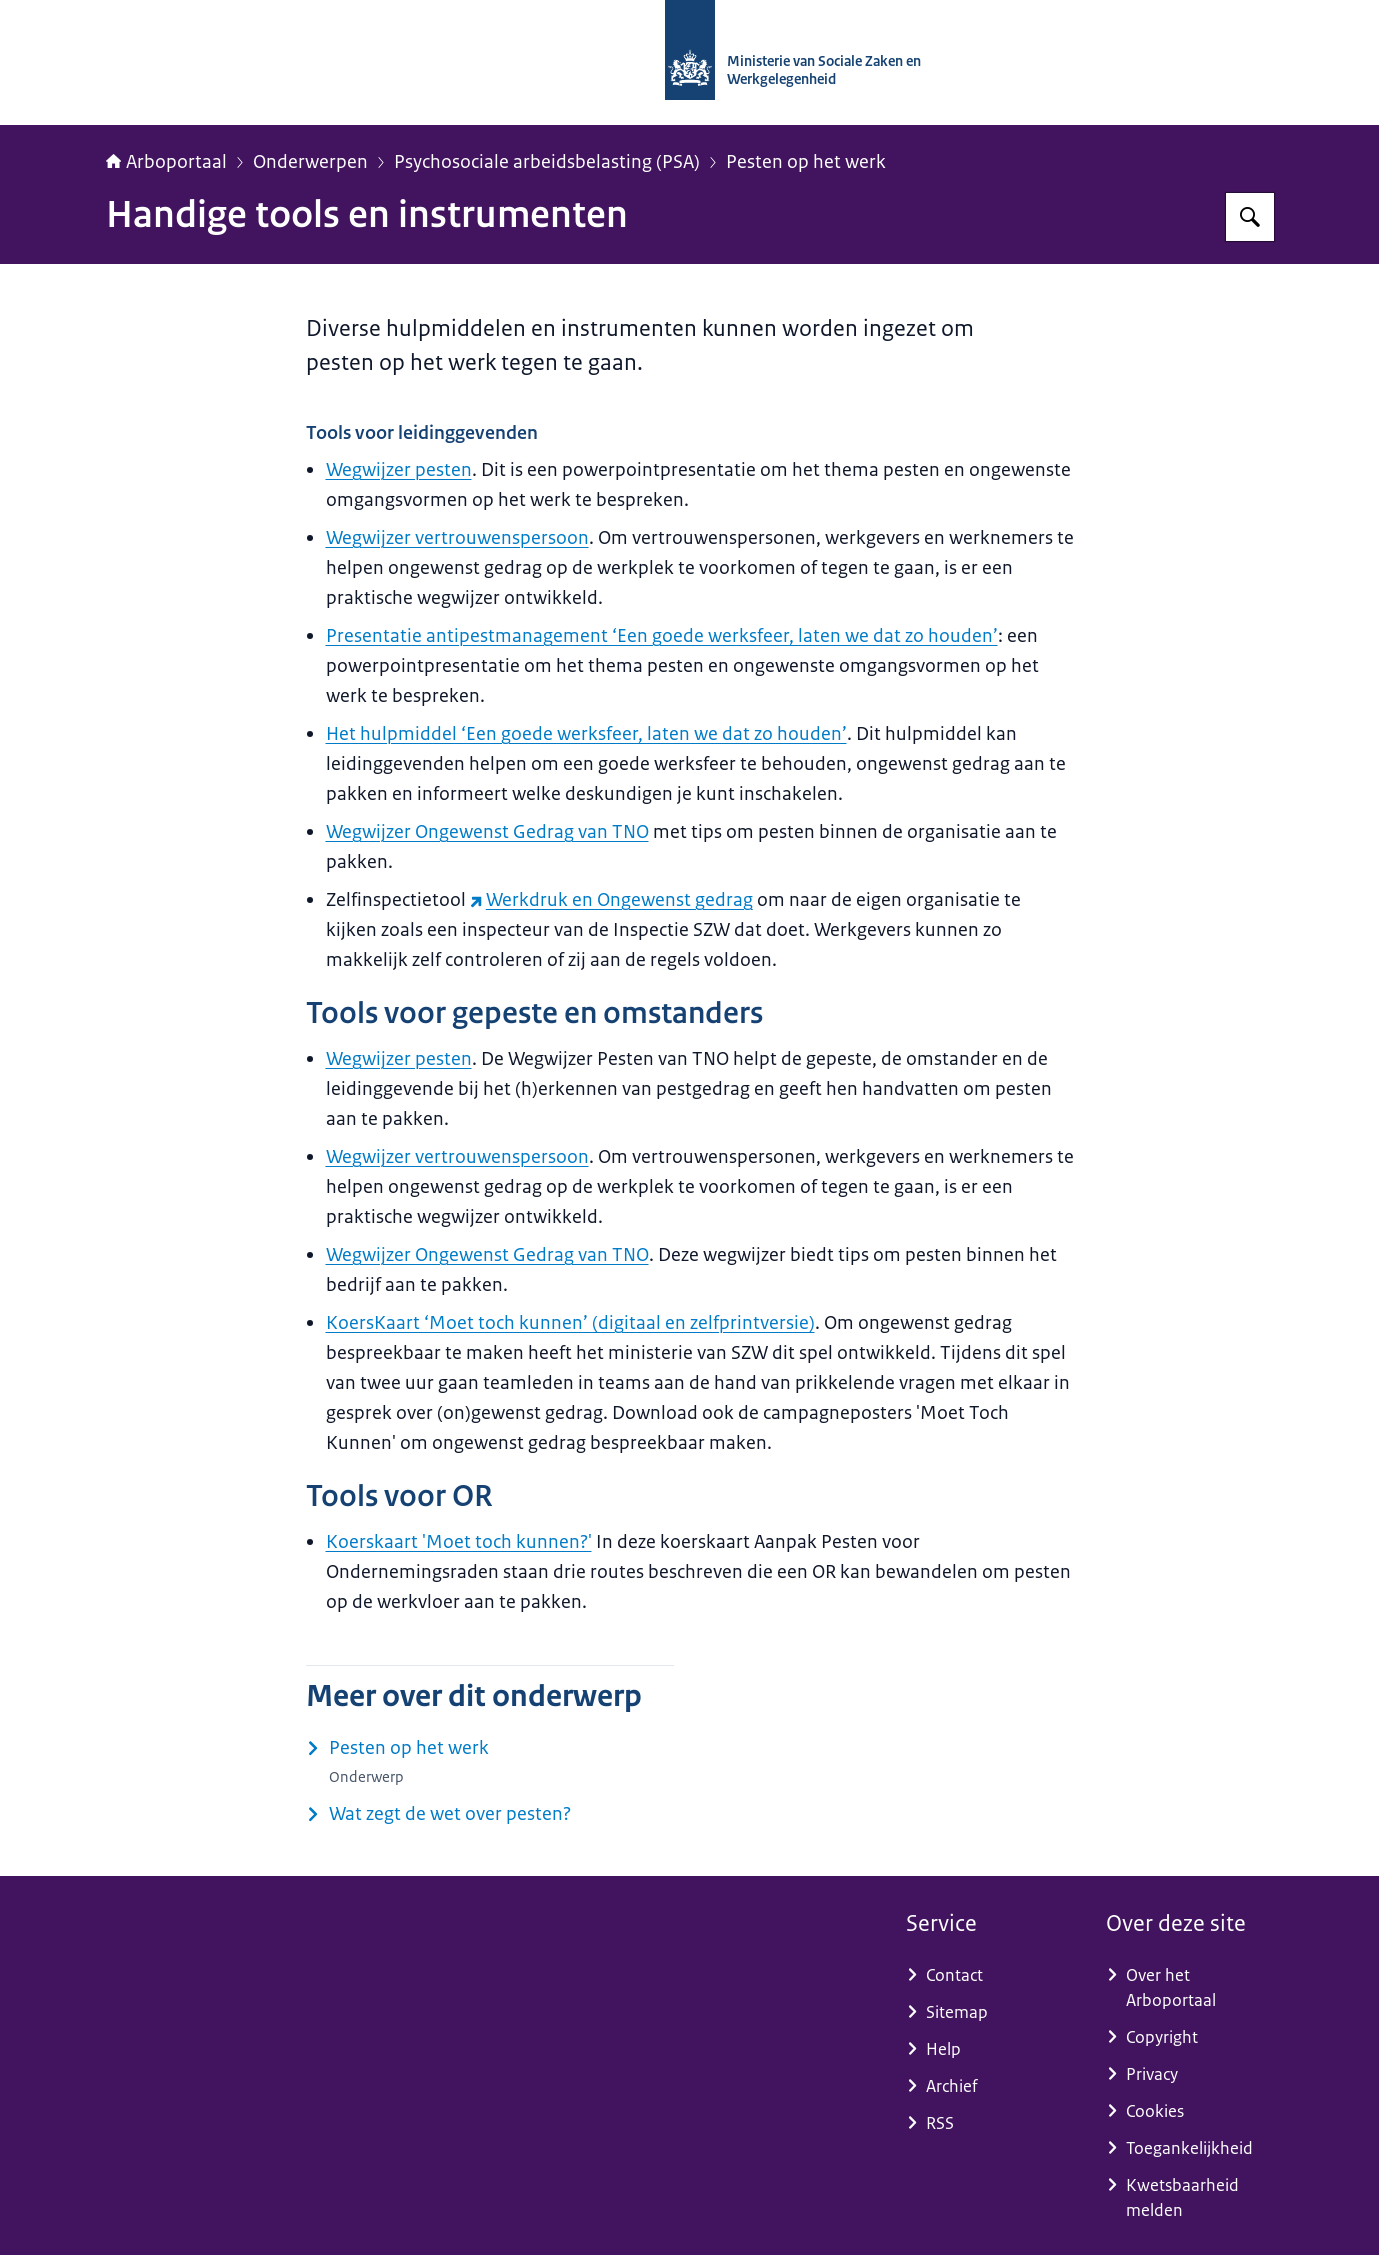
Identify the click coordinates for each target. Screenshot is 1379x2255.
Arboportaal (166, 162)
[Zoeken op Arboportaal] (1250, 217)
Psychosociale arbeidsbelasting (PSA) (547, 162)
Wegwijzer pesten (399, 470)
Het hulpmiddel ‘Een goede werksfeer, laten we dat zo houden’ (586, 734)
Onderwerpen (310, 162)
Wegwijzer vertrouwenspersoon (457, 538)
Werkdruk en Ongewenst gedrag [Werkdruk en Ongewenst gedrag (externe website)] (611, 900)
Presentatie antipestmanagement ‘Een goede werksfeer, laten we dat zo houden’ (662, 636)
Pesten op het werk (806, 162)
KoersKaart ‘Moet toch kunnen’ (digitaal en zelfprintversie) (570, 1323)
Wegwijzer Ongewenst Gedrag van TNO (487, 832)
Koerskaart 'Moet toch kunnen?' (459, 1542)
